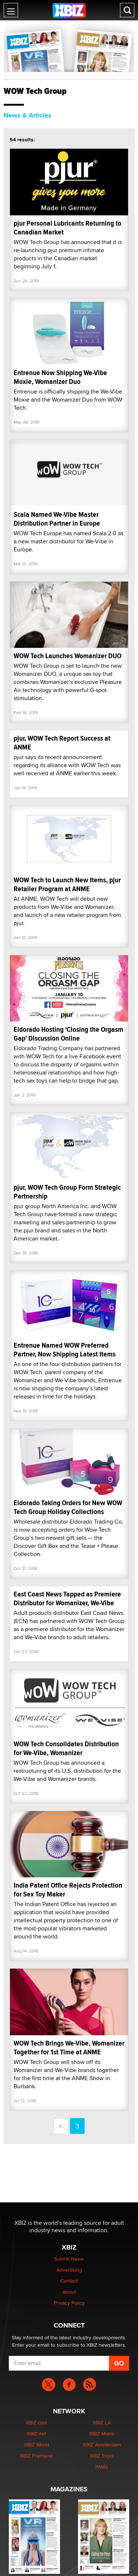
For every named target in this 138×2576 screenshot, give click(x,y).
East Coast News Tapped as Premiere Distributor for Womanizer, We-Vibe (67, 1598)
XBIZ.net (36, 2433)
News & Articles (28, 115)
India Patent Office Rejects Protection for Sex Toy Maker (68, 1889)
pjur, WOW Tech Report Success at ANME (62, 742)
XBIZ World (36, 2444)
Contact (69, 2280)
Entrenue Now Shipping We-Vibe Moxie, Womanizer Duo (60, 377)
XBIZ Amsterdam (102, 2444)
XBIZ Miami (101, 2433)
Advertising (69, 2269)
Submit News (69, 2258)
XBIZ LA (102, 2422)
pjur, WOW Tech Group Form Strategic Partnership (67, 1191)
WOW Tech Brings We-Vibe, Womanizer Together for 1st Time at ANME (69, 2047)
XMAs (101, 2466)
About (69, 2292)
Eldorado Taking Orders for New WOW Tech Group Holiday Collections (68, 1507)
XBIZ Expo (101, 2455)
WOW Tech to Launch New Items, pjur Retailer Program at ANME (67, 884)
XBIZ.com (36, 2422)
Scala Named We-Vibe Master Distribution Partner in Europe (57, 519)
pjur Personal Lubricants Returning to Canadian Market (67, 227)
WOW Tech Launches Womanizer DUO (67, 655)
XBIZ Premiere (36, 2455)
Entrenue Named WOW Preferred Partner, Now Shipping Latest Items (65, 1349)
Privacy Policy (69, 2303)
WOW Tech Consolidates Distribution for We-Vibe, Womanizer (66, 1748)
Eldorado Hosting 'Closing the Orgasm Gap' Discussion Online (68, 1034)
